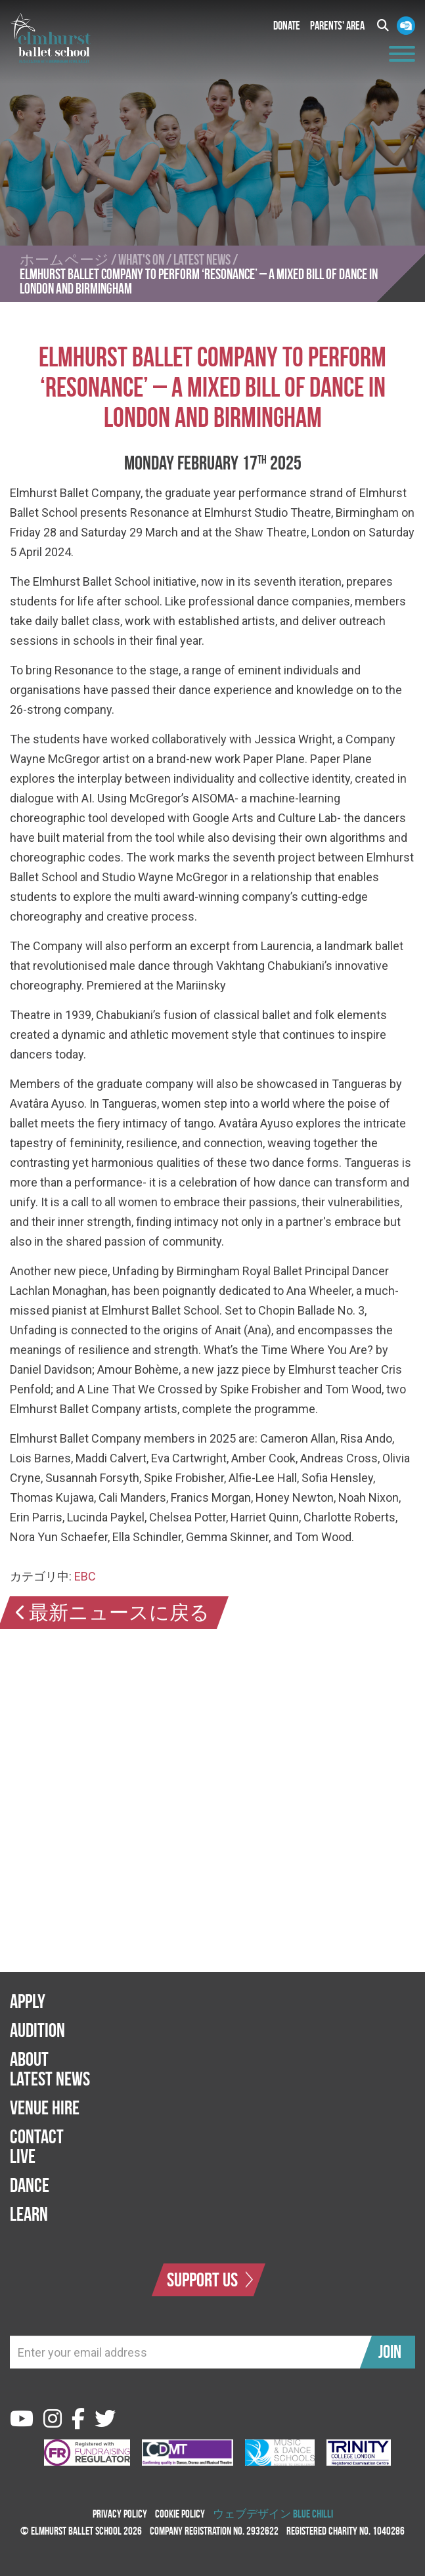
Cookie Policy (180, 2514)
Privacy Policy (120, 2514)
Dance (29, 2185)
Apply (27, 2001)
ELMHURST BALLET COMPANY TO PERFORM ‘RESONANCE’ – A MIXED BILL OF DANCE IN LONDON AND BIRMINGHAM (199, 281)
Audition (37, 2030)
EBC (85, 1576)
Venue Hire (44, 2107)
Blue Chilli (313, 2514)
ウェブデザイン (252, 2514)
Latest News (202, 259)
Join (389, 2352)
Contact (37, 2136)
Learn (29, 2214)
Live (22, 2156)
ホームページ (64, 259)
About (29, 2059)
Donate (286, 25)
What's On (141, 259)
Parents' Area (337, 25)
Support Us (210, 2279)
